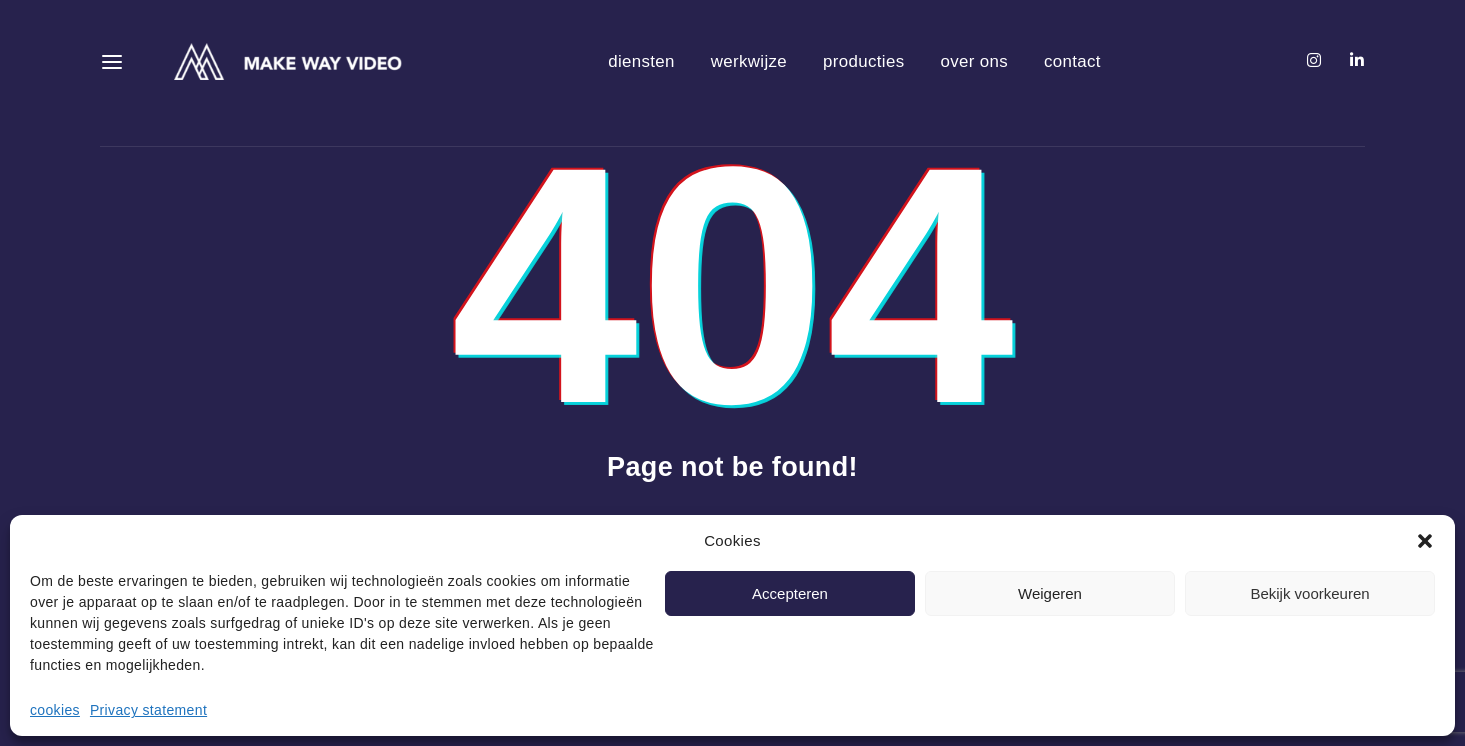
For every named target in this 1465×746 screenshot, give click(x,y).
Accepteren (790, 593)
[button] (1425, 541)
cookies (55, 710)
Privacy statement (148, 710)
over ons (974, 61)
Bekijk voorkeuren (1309, 593)
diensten (641, 61)
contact (1072, 61)
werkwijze (749, 61)
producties (863, 61)
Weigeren (1050, 593)
